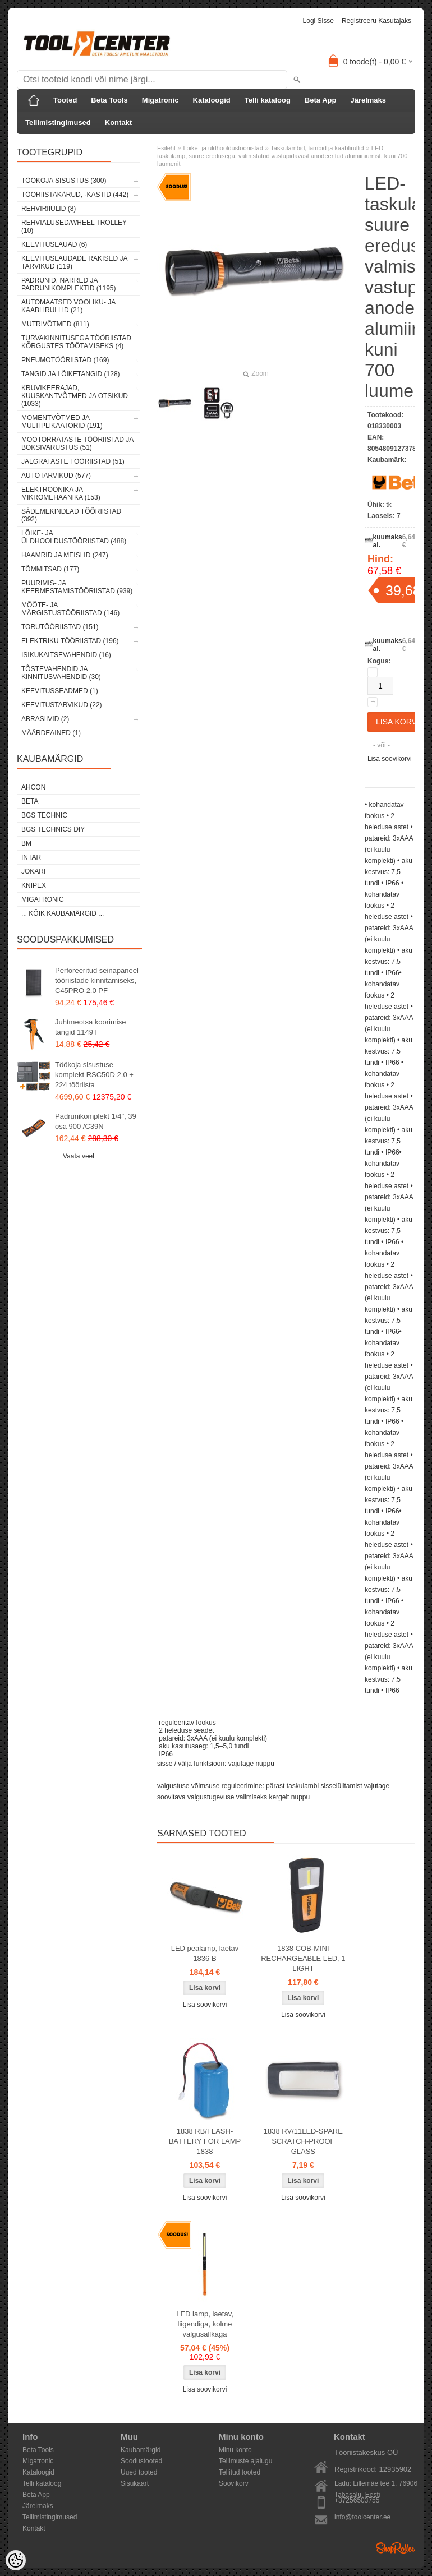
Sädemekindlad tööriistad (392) (71, 515)
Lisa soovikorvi (389, 759)
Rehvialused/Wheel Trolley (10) (74, 226)
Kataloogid (212, 100)
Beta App (321, 100)
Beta (29, 801)
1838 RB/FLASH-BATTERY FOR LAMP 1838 (205, 2141)
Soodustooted (141, 2461)
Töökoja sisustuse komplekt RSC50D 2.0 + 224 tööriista (94, 1074)
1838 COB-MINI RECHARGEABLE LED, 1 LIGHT (303, 1958)
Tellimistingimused (58, 122)
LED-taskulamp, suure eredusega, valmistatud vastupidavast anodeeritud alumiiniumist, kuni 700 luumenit (282, 156)
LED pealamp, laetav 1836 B (205, 1953)
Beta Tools (109, 100)
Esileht (166, 148)
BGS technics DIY (53, 829)
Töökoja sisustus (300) (63, 180)
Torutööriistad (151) (60, 627)
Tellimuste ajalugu (245, 2461)
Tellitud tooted (239, 2472)
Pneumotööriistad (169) (65, 360)
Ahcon (33, 787)
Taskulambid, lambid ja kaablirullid (317, 148)
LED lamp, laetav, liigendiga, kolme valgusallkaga (204, 2324)
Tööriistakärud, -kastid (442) (74, 194)
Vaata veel (78, 1156)
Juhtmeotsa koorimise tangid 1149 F (90, 1027)
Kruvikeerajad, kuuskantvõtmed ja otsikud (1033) (74, 396)
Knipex (33, 885)
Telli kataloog (268, 100)
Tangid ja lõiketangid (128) (70, 374)
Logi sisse (318, 21)
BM (26, 843)
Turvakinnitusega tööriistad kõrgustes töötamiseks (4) (76, 342)
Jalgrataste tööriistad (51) (73, 461)
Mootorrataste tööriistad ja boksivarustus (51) (77, 443)
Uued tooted (139, 2472)
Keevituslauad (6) (54, 244)
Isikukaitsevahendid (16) (66, 655)
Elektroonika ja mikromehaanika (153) (60, 493)
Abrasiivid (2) (45, 719)
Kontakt (118, 122)
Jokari (33, 871)
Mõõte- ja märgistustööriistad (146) (70, 609)
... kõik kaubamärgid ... (62, 913)
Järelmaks (368, 100)
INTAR (31, 857)
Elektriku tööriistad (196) (70, 641)
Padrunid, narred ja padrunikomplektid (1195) (68, 284)
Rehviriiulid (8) (48, 209)
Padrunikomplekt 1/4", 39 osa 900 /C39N (95, 1121)
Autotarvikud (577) (56, 475)
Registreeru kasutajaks (376, 21)
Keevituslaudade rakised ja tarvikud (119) (74, 262)
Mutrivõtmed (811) (55, 324)
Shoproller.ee (395, 2548)
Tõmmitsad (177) (50, 569)
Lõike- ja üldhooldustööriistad (223, 148)
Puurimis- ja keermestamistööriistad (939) (76, 587)
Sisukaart (135, 2483)
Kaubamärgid (140, 2450)
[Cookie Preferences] (16, 2560)
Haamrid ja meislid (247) (64, 555)
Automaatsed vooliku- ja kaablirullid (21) (68, 306)
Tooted (65, 100)
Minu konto (235, 2450)
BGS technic (44, 815)
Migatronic (160, 100)
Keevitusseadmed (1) (59, 691)
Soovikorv (234, 2483)
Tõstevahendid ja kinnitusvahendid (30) (61, 673)
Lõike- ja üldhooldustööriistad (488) (73, 537)
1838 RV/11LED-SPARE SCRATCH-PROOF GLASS (303, 2141)
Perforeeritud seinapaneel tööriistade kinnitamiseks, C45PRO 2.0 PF (97, 980)
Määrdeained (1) (51, 733)
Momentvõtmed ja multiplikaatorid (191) (62, 422)
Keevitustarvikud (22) (61, 705)
